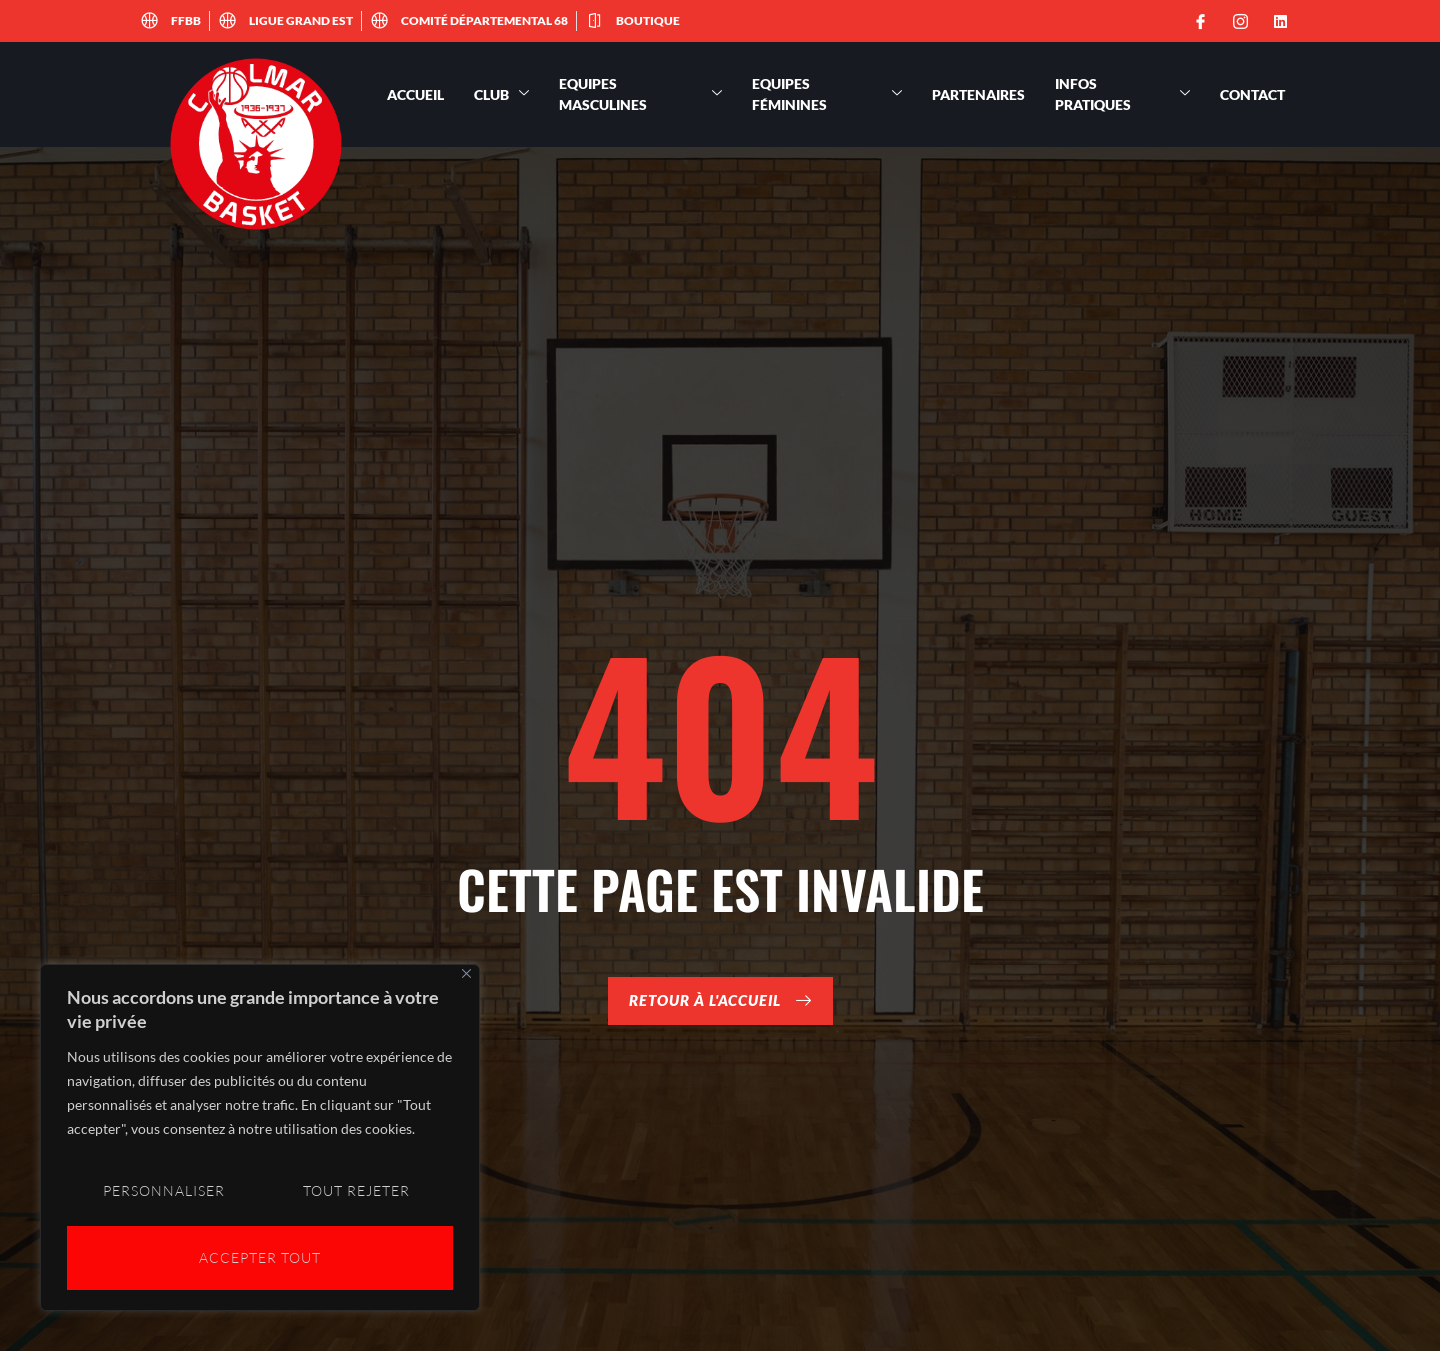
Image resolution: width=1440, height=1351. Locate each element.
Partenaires (978, 94)
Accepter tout (260, 1257)
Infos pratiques (1122, 94)
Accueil (415, 94)
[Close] (466, 978)
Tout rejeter (356, 1193)
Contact (1252, 94)
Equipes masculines (640, 94)
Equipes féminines (827, 94)
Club (501, 94)
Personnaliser (163, 1193)
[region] (260, 1140)
